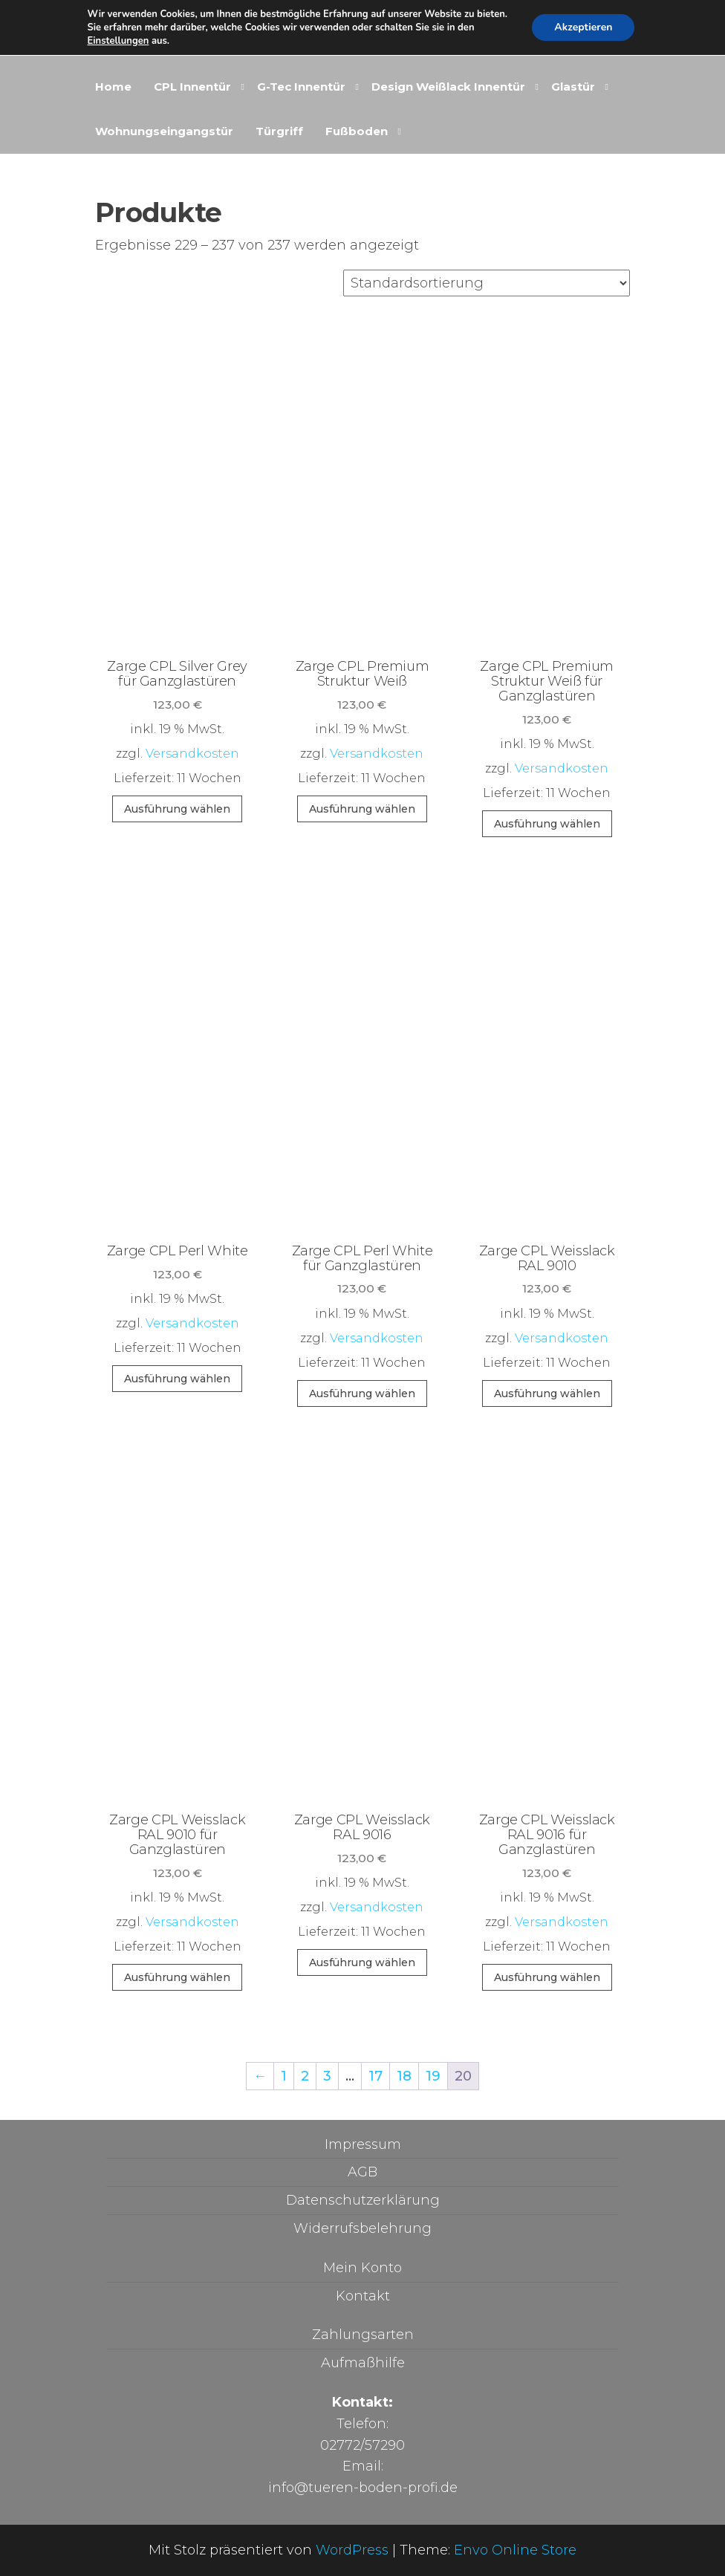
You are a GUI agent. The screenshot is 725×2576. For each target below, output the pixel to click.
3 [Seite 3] (327, 2076)
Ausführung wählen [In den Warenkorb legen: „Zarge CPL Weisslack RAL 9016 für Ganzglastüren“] (547, 1977)
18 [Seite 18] (404, 2076)
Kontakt (363, 2296)
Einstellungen (118, 41)
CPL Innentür (192, 86)
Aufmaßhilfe (363, 2363)
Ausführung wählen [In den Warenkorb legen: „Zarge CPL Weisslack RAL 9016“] (362, 1962)
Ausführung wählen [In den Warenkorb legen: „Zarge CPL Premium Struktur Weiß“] (362, 809)
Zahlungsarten (363, 2334)
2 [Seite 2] (305, 2076)
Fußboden (356, 131)
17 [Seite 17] (375, 2076)
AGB (362, 2172)
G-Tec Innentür (301, 86)
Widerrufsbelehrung (362, 2228)
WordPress (352, 2550)
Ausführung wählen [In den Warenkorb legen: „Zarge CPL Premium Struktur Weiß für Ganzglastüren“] (547, 823)
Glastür (573, 86)
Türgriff (279, 131)
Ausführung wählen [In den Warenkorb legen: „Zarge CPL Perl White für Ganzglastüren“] (362, 1393)
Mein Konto (362, 2268)
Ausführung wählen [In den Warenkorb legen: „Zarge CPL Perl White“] (177, 1378)
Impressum (363, 2144)
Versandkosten (192, 753)
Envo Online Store (515, 2550)
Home (113, 86)
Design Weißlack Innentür (448, 86)
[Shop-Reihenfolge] (486, 283)
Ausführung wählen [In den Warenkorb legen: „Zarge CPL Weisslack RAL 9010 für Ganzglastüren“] (177, 1977)
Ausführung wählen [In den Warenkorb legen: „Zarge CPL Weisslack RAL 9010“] (547, 1393)
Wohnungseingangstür (164, 131)
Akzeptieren (583, 27)
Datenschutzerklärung (363, 2200)
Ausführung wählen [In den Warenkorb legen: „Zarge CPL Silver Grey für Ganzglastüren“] (177, 809)
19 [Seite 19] (433, 2076)
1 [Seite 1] (284, 2076)
